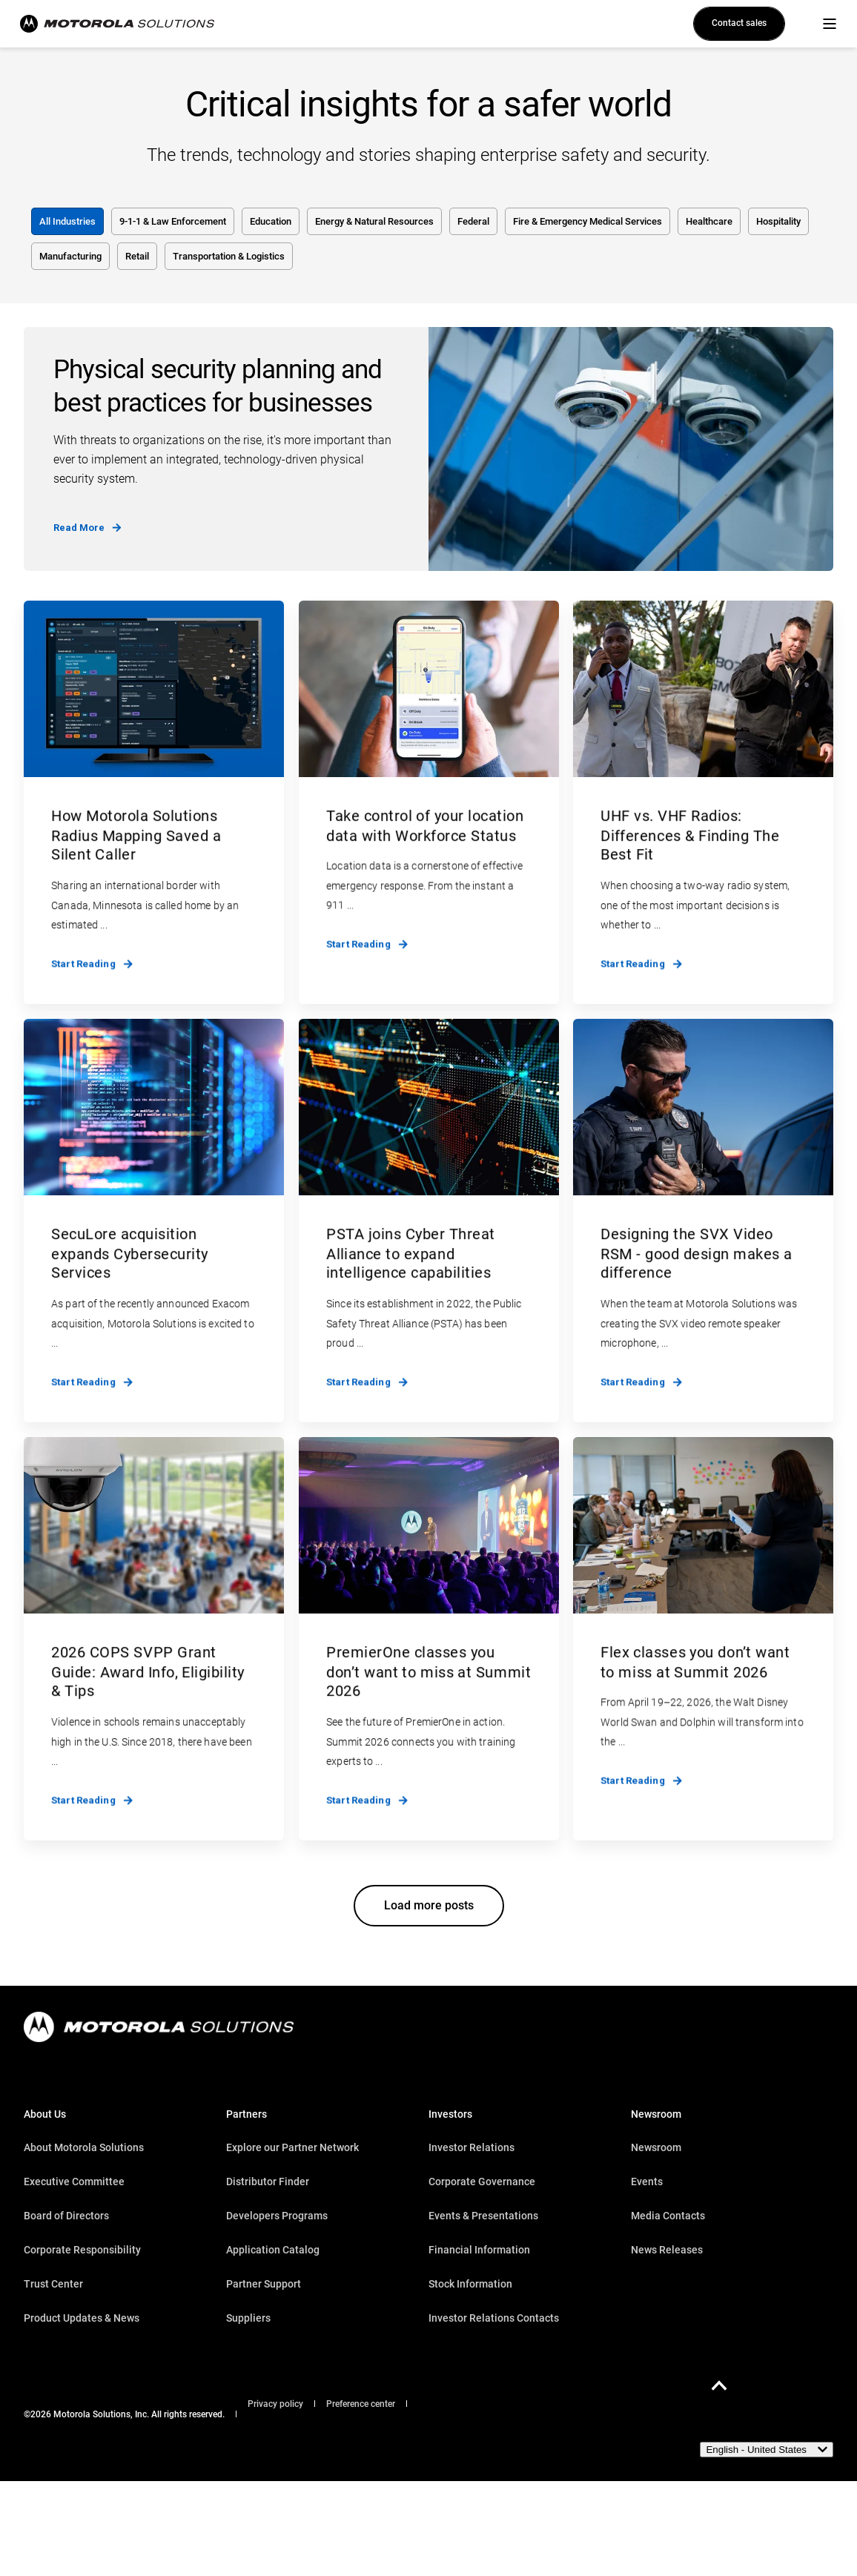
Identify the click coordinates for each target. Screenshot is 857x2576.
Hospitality (778, 221)
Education (270, 221)
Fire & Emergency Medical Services (587, 221)
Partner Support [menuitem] (263, 2284)
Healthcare (709, 221)
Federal (473, 221)
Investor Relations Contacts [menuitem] (493, 2318)
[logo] (159, 2027)
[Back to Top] (719, 2386)
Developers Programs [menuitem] (277, 2216)
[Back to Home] (109, 24)
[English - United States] (766, 2449)
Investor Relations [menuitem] (471, 2147)
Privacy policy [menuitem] (275, 2404)
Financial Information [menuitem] (479, 2250)
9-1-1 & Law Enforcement (172, 221)
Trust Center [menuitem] (53, 2284)
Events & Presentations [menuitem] (483, 2216)
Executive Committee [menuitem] (74, 2181)
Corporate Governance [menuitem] (481, 2181)
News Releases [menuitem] (667, 2250)
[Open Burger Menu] (829, 24)
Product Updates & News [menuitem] (81, 2318)
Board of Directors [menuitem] (66, 2216)
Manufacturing (70, 256)
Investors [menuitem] (450, 2114)
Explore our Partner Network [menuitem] (292, 2147)
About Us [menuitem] (45, 2114)
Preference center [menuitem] (360, 2404)
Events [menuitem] (647, 2181)
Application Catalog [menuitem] (273, 2250)
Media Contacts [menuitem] (668, 2216)
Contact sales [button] (739, 23)
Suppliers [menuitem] (248, 2318)
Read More (87, 527)
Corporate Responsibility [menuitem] (82, 2250)
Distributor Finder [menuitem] (267, 2181)
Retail (137, 256)
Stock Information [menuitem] (470, 2284)
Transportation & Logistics (229, 256)
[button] (429, 1905)
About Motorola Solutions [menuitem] (84, 2147)
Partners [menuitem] (246, 2114)
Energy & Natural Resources (374, 221)
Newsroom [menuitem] (656, 2114)
